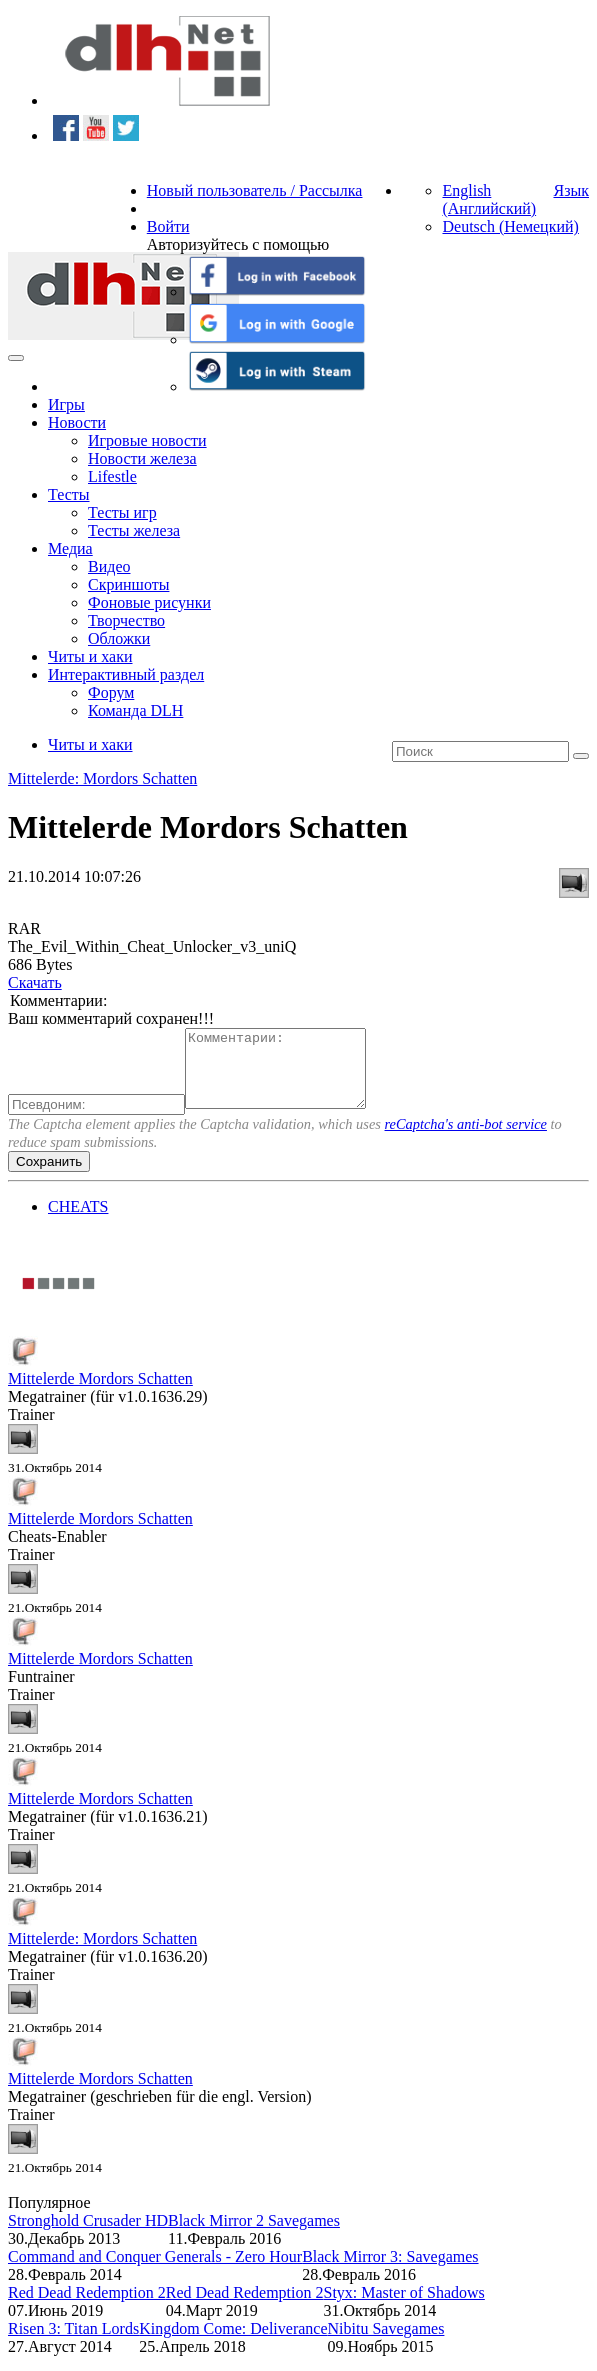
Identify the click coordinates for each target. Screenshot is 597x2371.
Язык (571, 190)
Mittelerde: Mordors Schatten (102, 778)
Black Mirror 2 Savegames (254, 2235)
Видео (109, 566)
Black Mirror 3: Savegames (390, 2271)
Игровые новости (147, 440)
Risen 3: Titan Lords (73, 2343)
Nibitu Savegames (386, 2343)
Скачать (35, 982)
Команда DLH (135, 710)
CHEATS (78, 1221)
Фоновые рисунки (149, 602)
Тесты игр (122, 512)
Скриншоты (128, 584)
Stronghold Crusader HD (88, 2235)
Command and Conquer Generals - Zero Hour (155, 2271)
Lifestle (112, 476)
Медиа (70, 548)
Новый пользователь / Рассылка (255, 190)
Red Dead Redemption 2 (87, 2307)
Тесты (69, 494)
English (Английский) (489, 199)
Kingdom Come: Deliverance (233, 2343)
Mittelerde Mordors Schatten (100, 1393)
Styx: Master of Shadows (404, 2307)
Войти (168, 226)
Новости (77, 422)
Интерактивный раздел (126, 674)
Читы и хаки (90, 656)
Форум (111, 692)
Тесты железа (134, 530)
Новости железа (142, 458)
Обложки (119, 638)
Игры (66, 404)
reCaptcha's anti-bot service (466, 1139)
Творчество (126, 620)
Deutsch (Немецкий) (510, 226)
